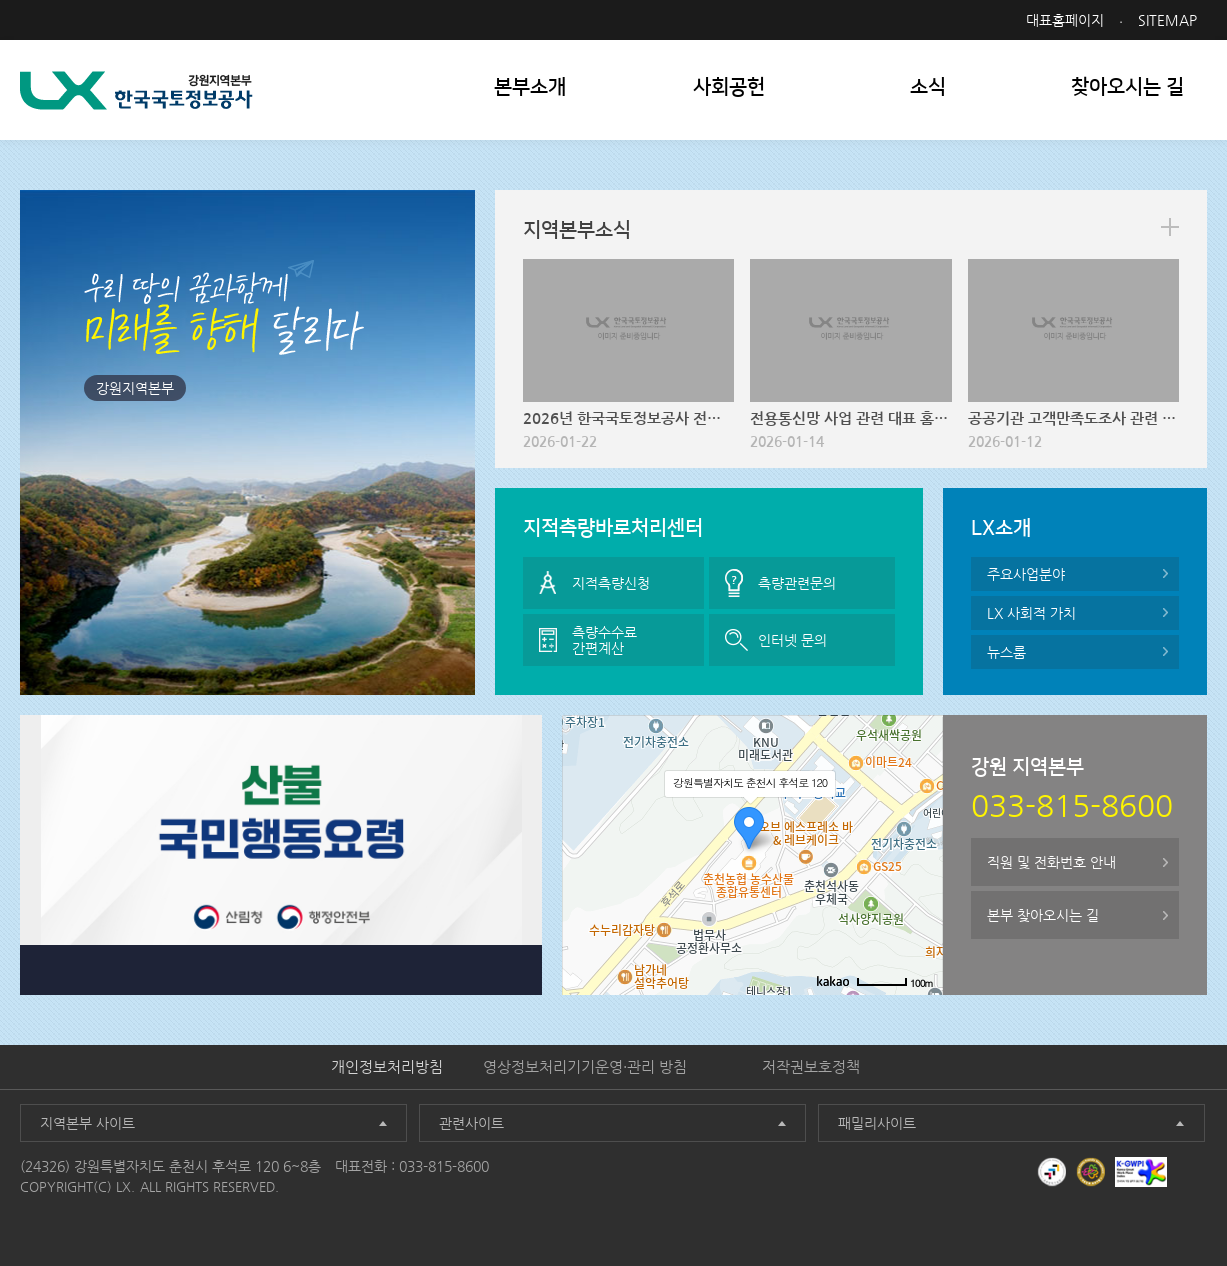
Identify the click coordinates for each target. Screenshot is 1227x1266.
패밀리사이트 (877, 1123)
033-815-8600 (444, 1166)
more (1170, 227)
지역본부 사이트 (87, 1123)
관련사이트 (471, 1123)
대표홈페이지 (1065, 20)
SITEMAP (1167, 20)
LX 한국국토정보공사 (136, 90)
